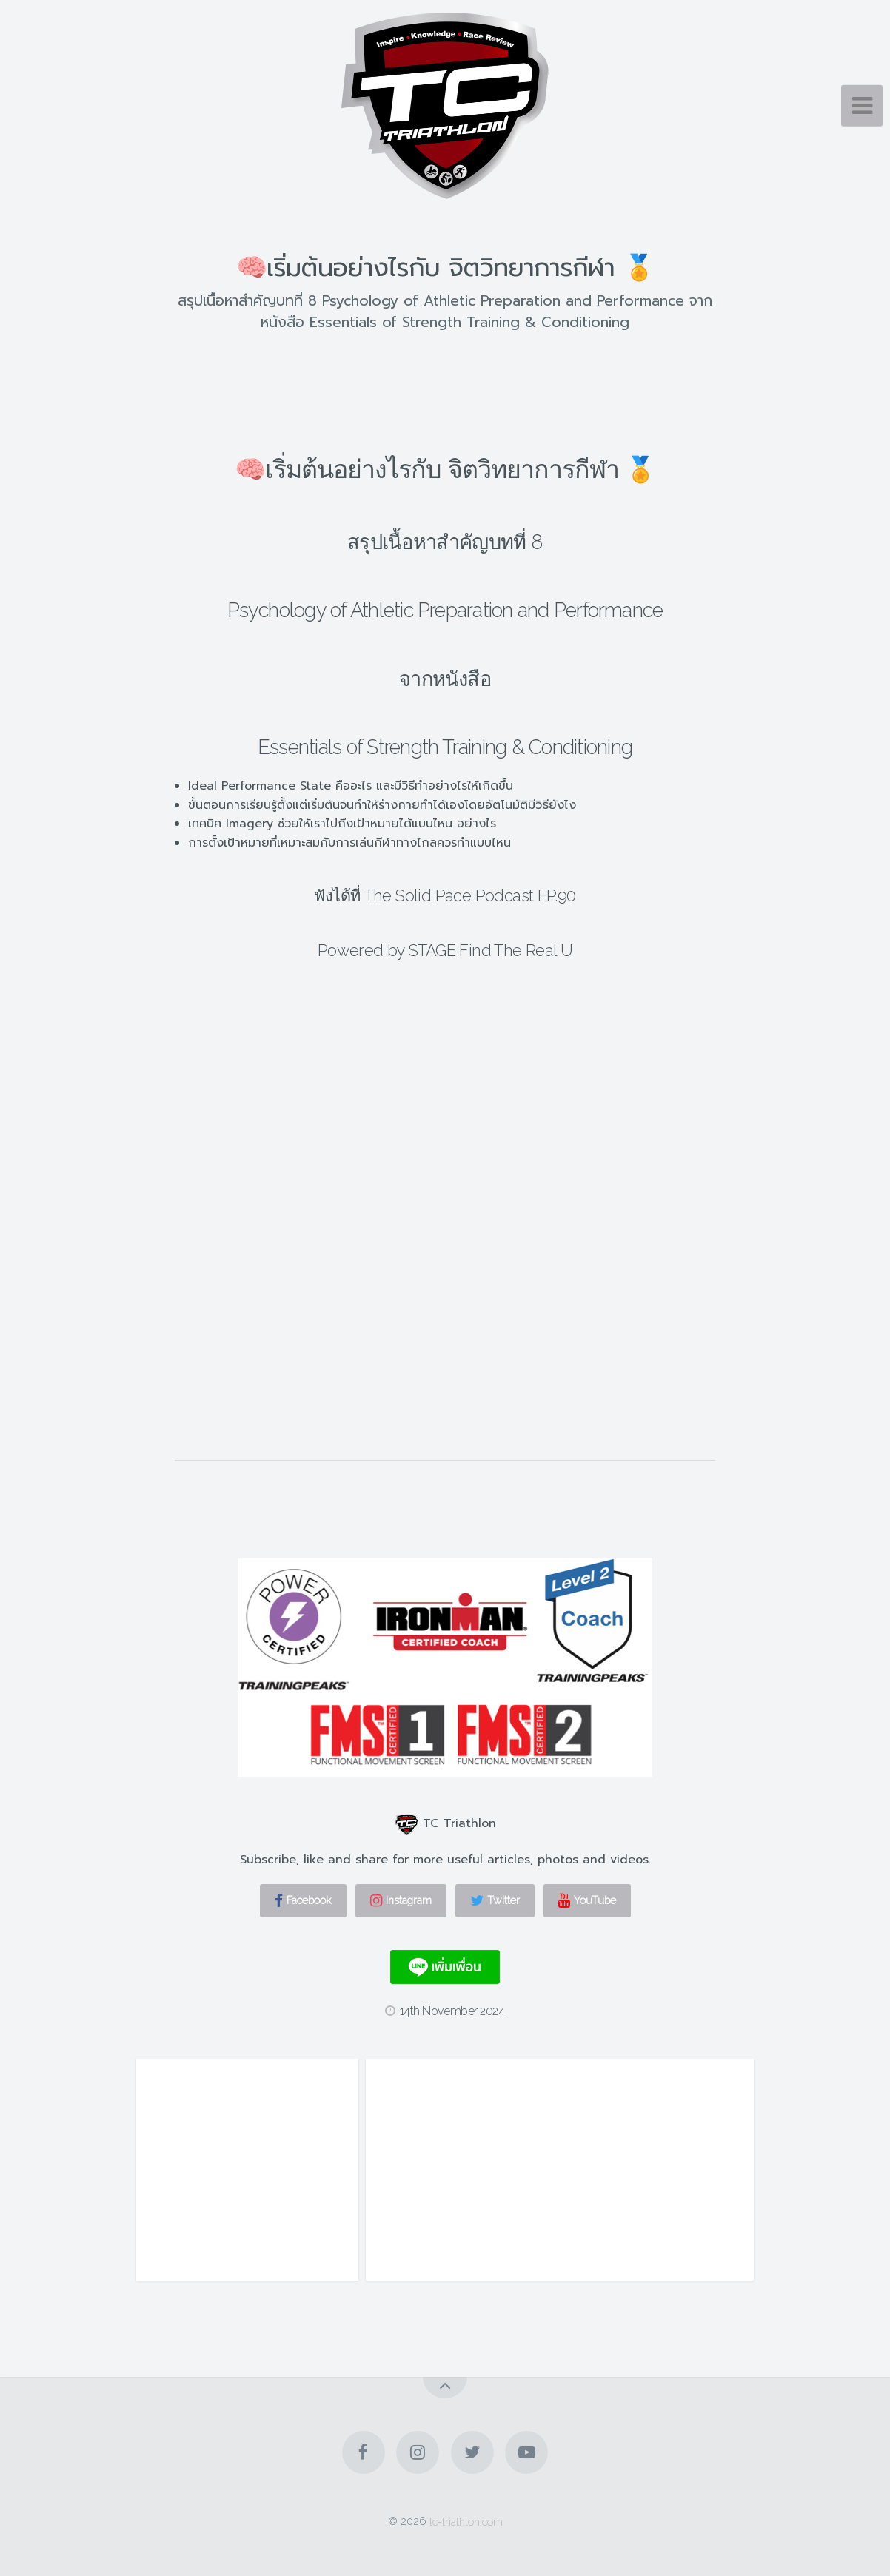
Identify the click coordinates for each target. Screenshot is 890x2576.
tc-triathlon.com (466, 2521)
